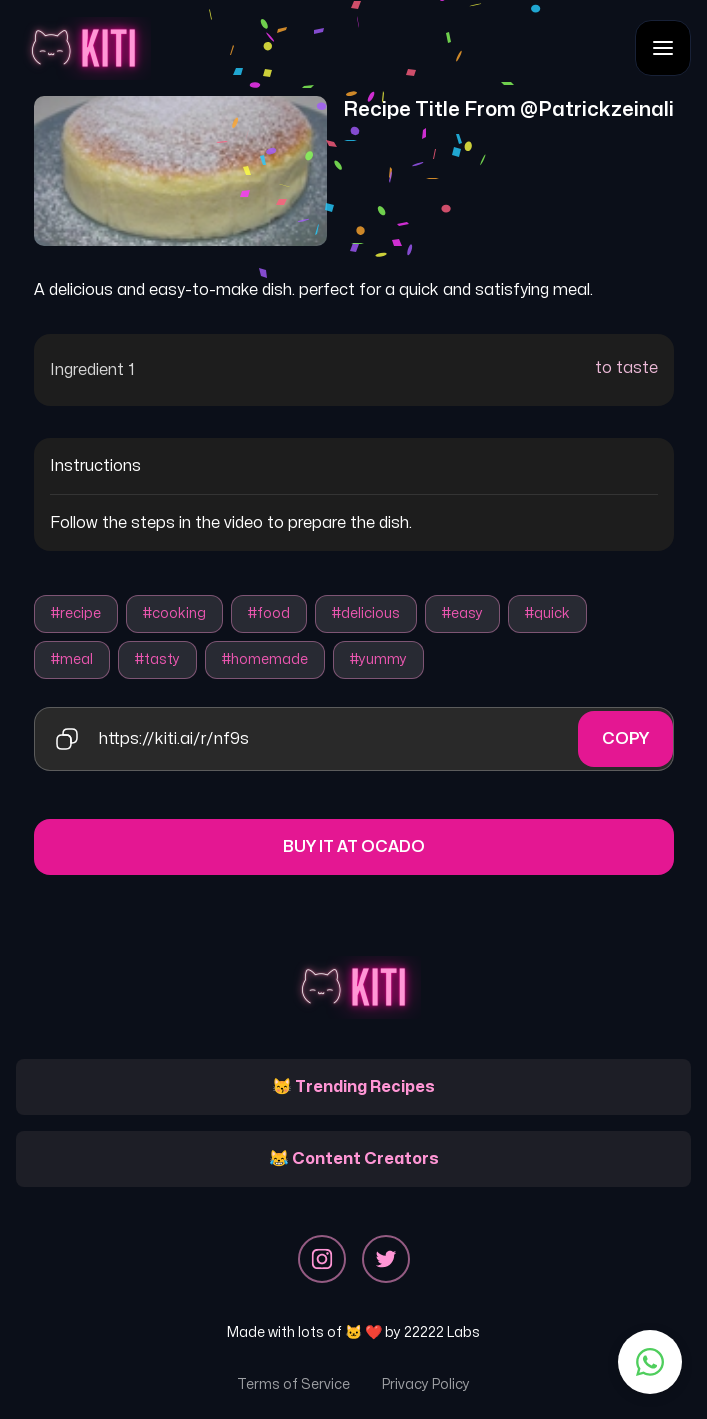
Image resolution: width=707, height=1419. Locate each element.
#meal (72, 659)
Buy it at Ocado (354, 847)
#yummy (378, 659)
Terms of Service (293, 1384)
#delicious (366, 613)
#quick (547, 613)
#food (269, 613)
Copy (625, 739)
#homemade (265, 659)
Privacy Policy (426, 1384)
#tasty (157, 659)
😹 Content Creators (354, 1159)
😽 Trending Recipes (353, 1087)
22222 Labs (442, 1332)
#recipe (76, 613)
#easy (462, 613)
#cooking (174, 613)
